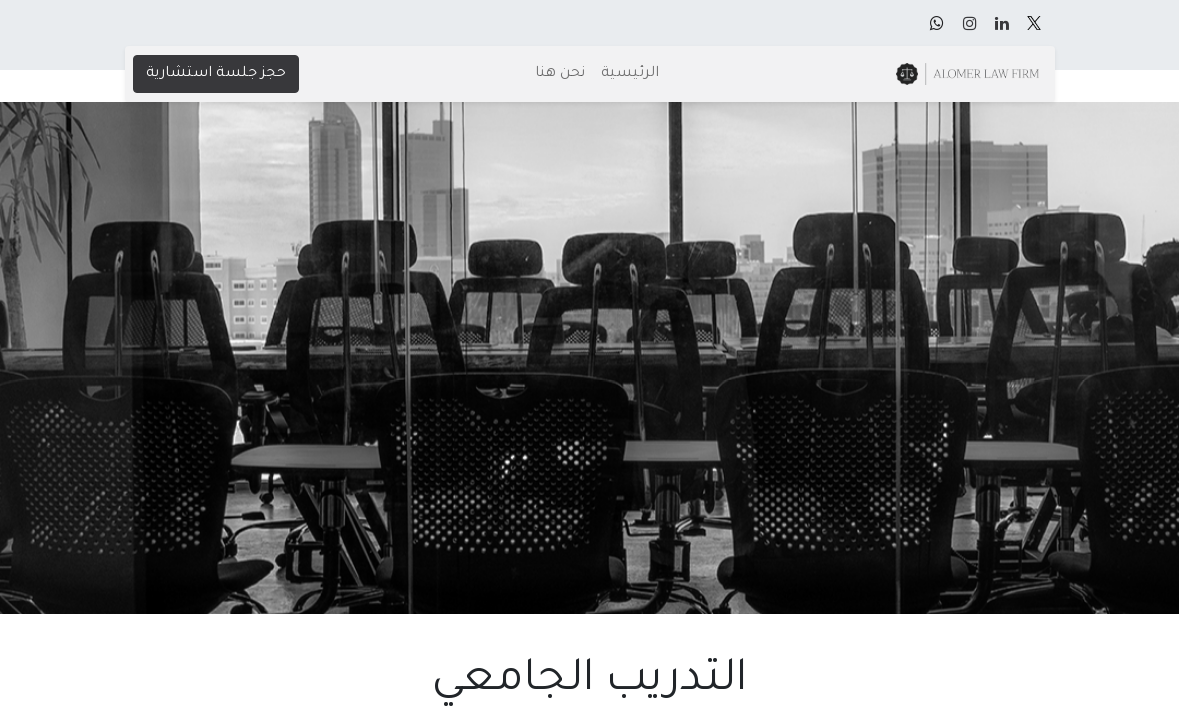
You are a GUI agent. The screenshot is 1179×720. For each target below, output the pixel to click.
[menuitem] (630, 74)
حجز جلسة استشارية (216, 74)
